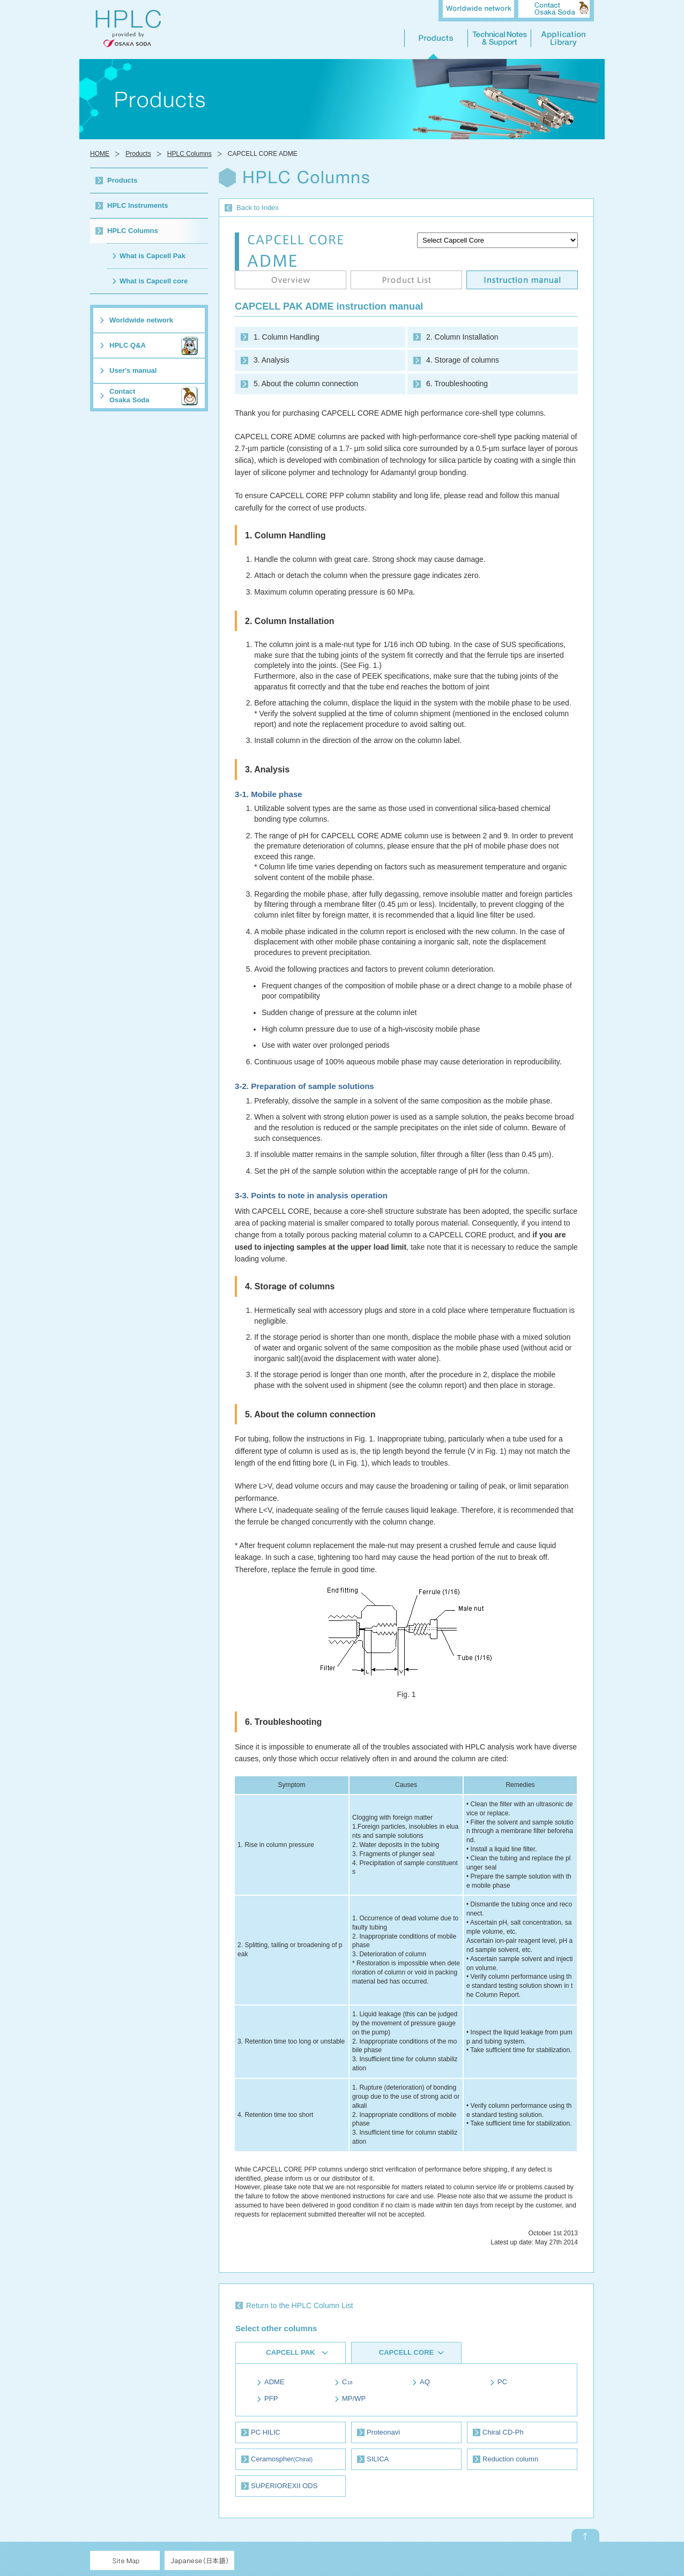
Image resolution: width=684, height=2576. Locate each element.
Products (138, 153)
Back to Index (257, 208)
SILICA (378, 2459)
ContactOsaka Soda (129, 395)
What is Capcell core (154, 281)
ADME (274, 2382)
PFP (271, 2398)
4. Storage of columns (462, 360)
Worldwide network (141, 320)
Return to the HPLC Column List (299, 2305)
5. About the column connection (306, 383)
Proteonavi (383, 2432)
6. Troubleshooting (457, 383)
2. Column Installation (462, 337)
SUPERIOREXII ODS (284, 2486)
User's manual (133, 370)
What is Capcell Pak (152, 256)
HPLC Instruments (137, 205)
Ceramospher (282, 2459)
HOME (99, 153)
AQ (425, 2382)
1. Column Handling (286, 337)
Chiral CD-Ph (503, 2432)
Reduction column (510, 2459)
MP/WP (354, 2398)
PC (502, 2382)
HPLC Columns (189, 153)
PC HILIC (265, 2432)
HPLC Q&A (127, 345)
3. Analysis (271, 360)
